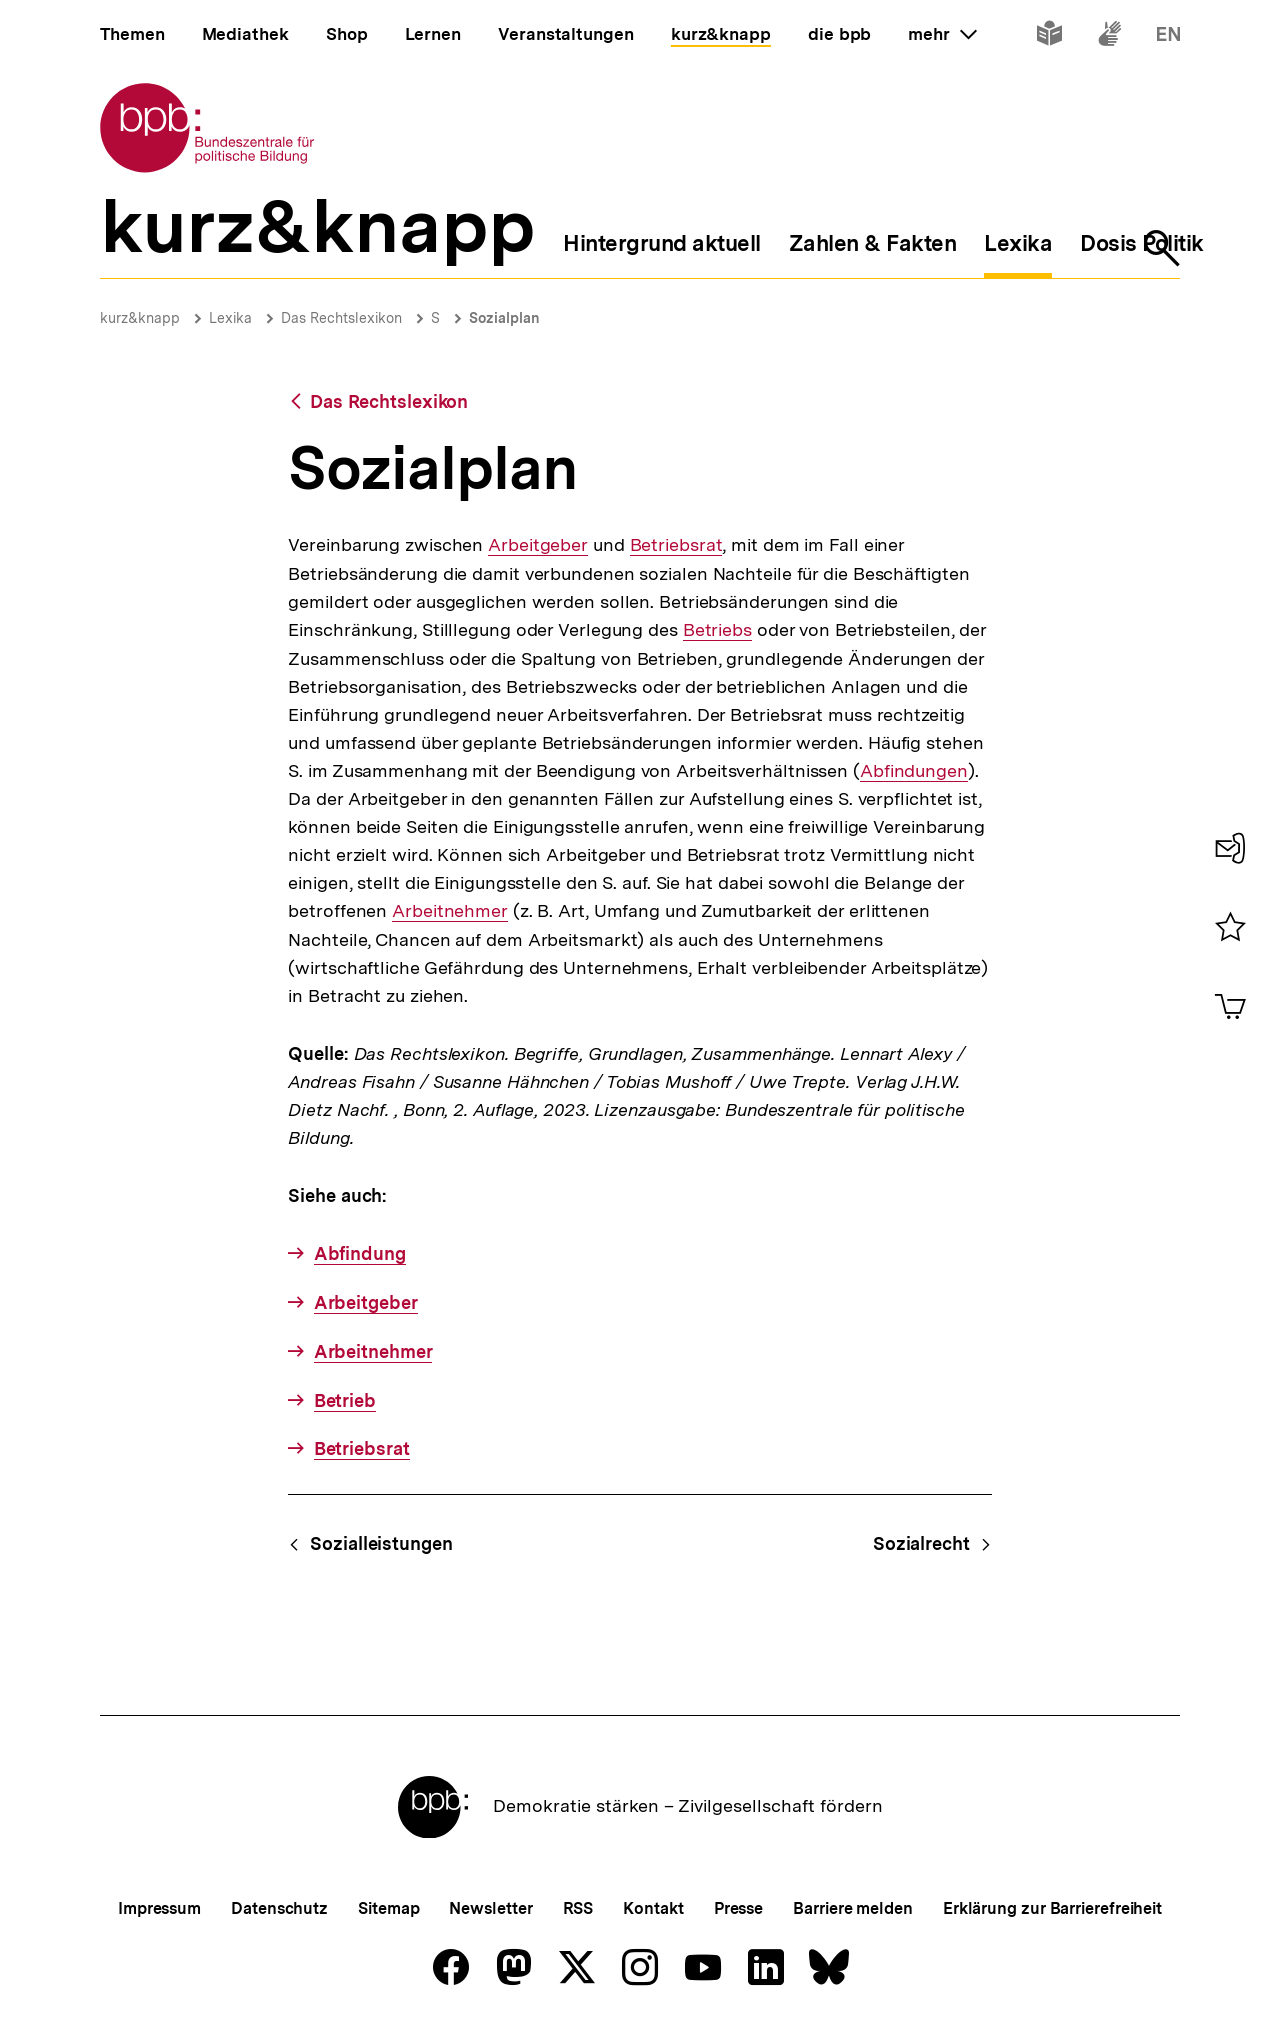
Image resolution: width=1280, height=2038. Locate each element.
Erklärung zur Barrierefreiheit (1052, 1908)
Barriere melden (853, 1908)
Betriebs (717, 630)
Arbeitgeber (538, 545)
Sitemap (388, 1908)
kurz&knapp (140, 318)
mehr (942, 34)
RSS (578, 1908)
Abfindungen (914, 771)
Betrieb (345, 1400)
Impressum (159, 1908)
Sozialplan (504, 318)
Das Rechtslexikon (341, 318)
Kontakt (653, 1908)
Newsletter (490, 1908)
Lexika (230, 318)
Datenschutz (279, 1908)
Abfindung (360, 1253)
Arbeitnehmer (450, 911)
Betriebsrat (676, 545)
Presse (738, 1908)
